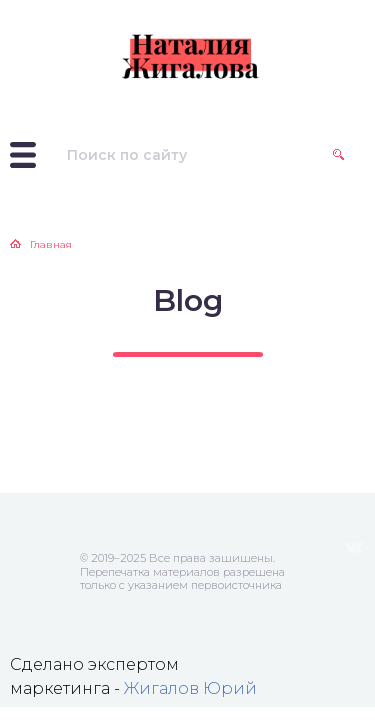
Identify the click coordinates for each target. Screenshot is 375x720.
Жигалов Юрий (190, 688)
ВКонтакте (354, 548)
